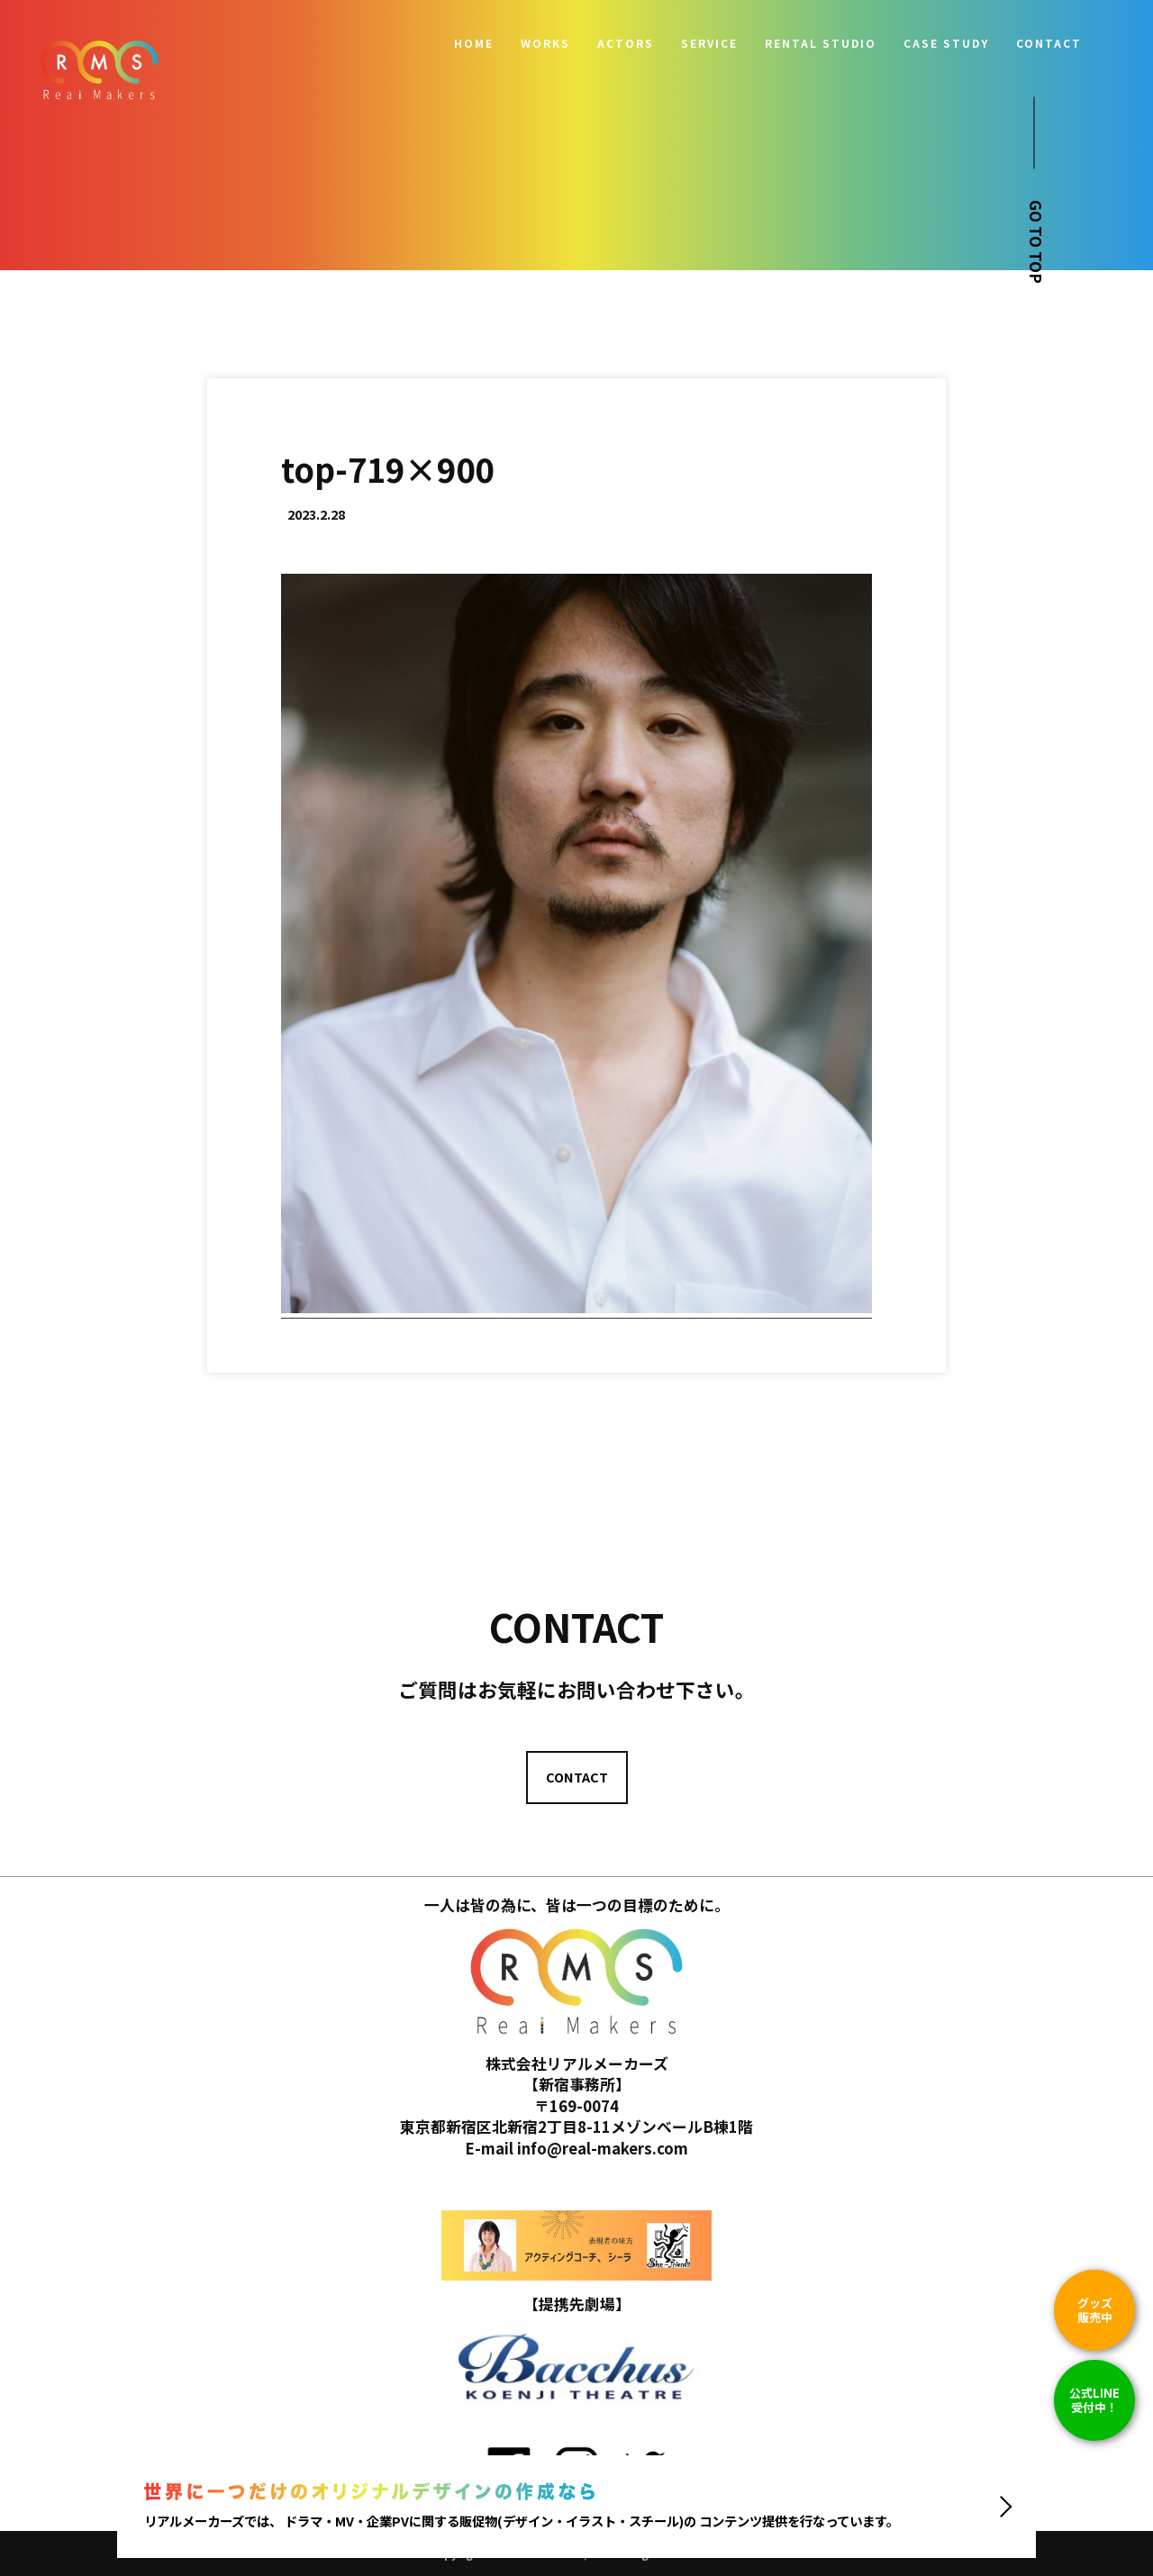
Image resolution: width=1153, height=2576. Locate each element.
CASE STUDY (946, 43)
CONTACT (1049, 43)
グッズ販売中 (1094, 2310)
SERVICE (709, 43)
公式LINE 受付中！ (1094, 2400)
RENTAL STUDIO (820, 43)
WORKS (545, 43)
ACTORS (625, 43)
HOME (474, 43)
